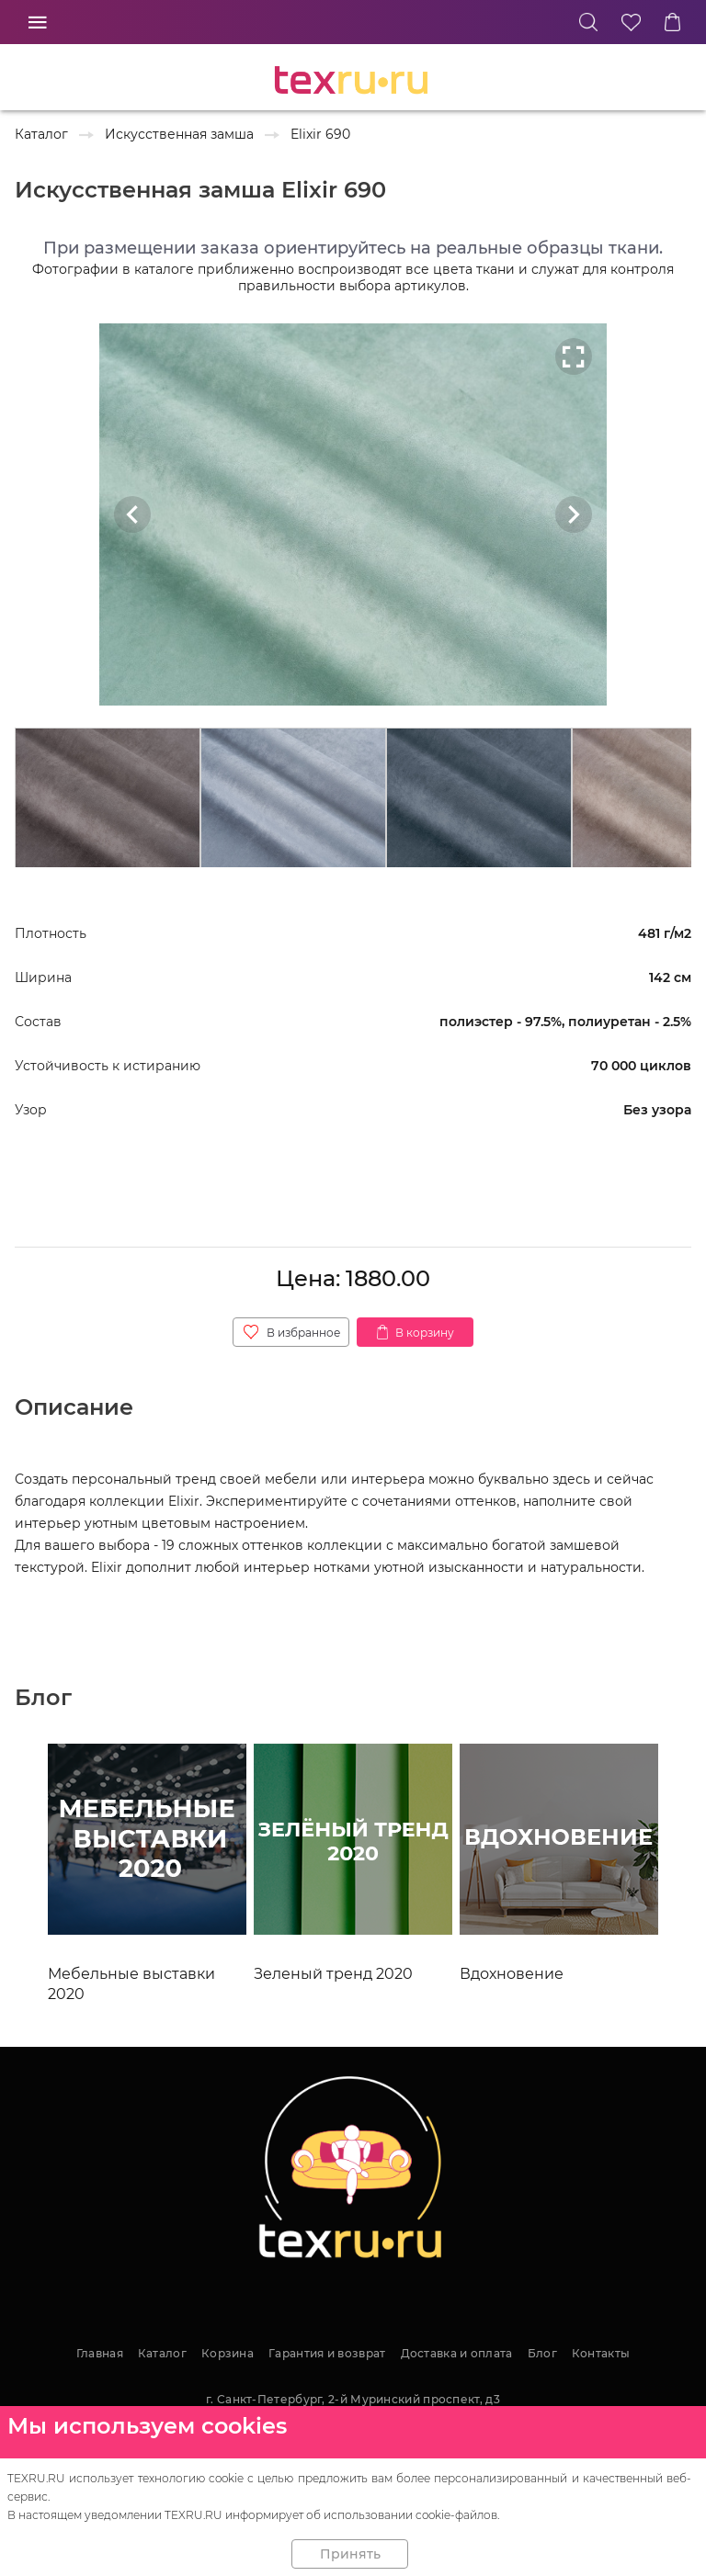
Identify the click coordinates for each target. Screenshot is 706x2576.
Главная (99, 2353)
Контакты (601, 2353)
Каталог (162, 2353)
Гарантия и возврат (326, 2353)
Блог (542, 2353)
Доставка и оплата (457, 2353)
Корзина (227, 2353)
